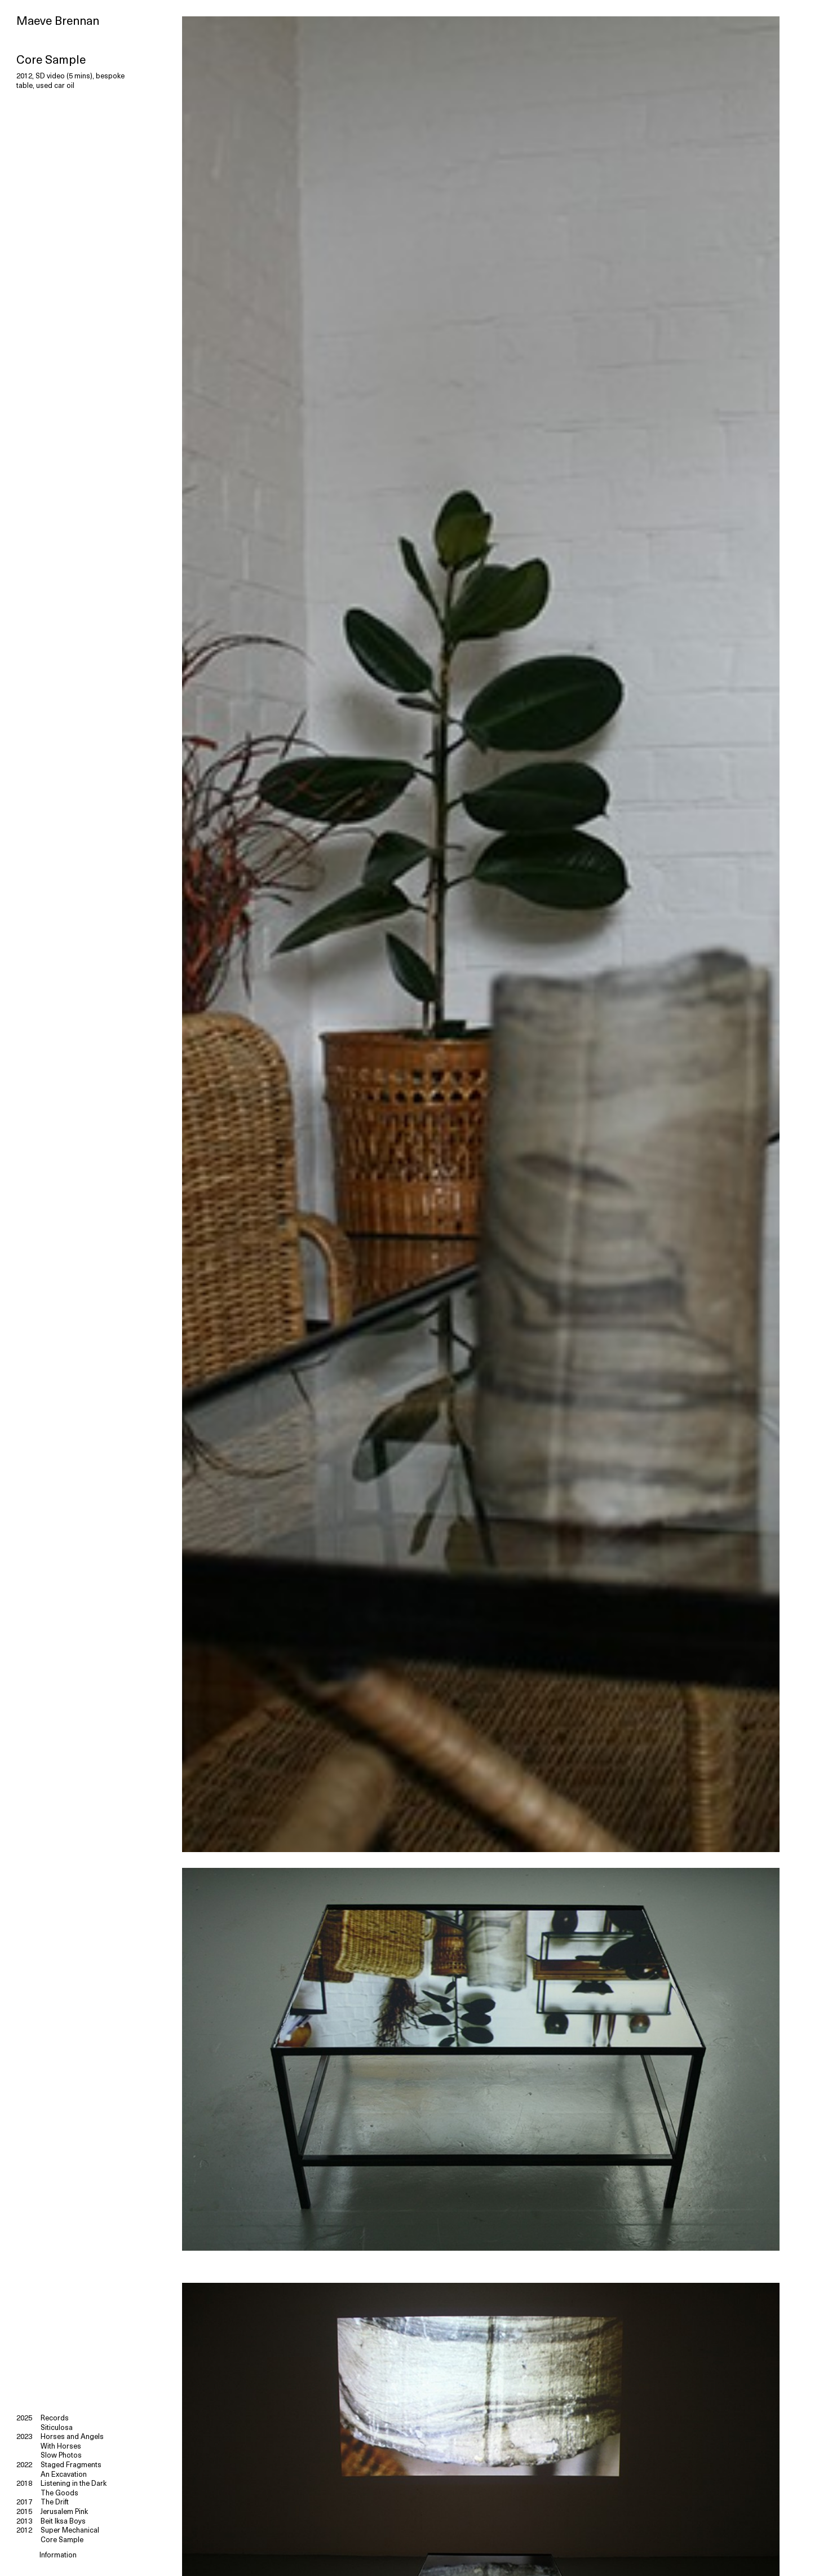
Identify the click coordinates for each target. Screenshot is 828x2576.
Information (58, 2555)
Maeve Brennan (57, 22)
